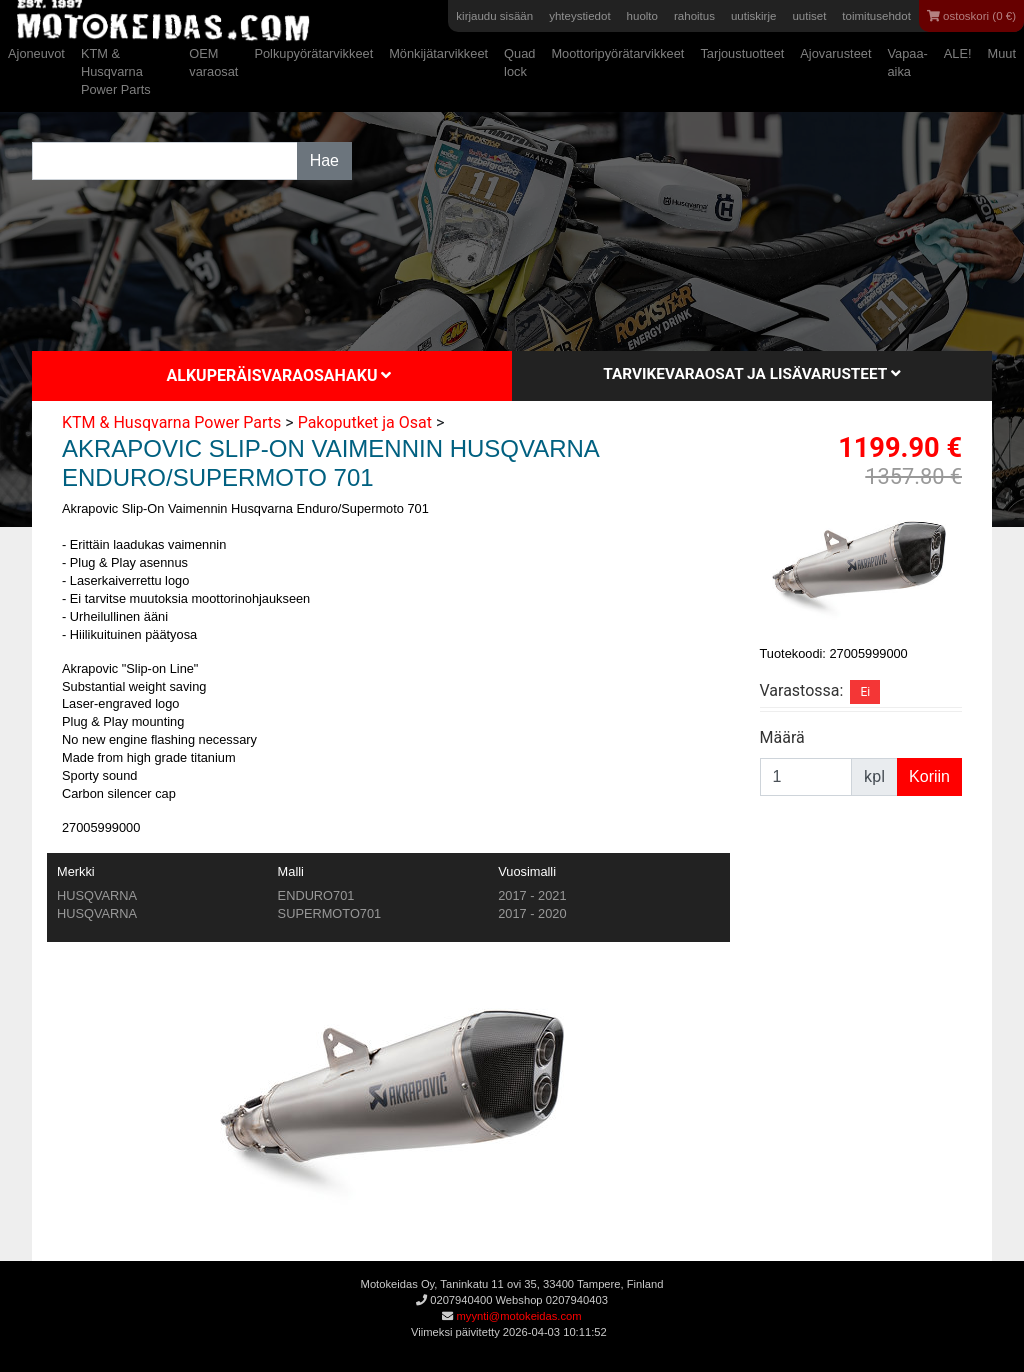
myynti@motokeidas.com (518, 1316)
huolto (642, 16)
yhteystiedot (579, 16)
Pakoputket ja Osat (365, 422)
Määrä (782, 737)
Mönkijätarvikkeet (438, 53)
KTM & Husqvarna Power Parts (116, 71)
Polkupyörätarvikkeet (313, 53)
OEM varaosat (213, 62)
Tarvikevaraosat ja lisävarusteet (751, 374)
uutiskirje (753, 16)
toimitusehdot (876, 16)
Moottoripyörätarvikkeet (617, 53)
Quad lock (519, 62)
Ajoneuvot (36, 53)
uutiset (809, 16)
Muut (1002, 53)
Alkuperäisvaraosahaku (279, 375)
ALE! (958, 53)
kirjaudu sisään (494, 16)
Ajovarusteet (835, 53)
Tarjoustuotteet (742, 53)
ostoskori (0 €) (971, 16)
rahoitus (694, 16)
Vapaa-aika (907, 62)
